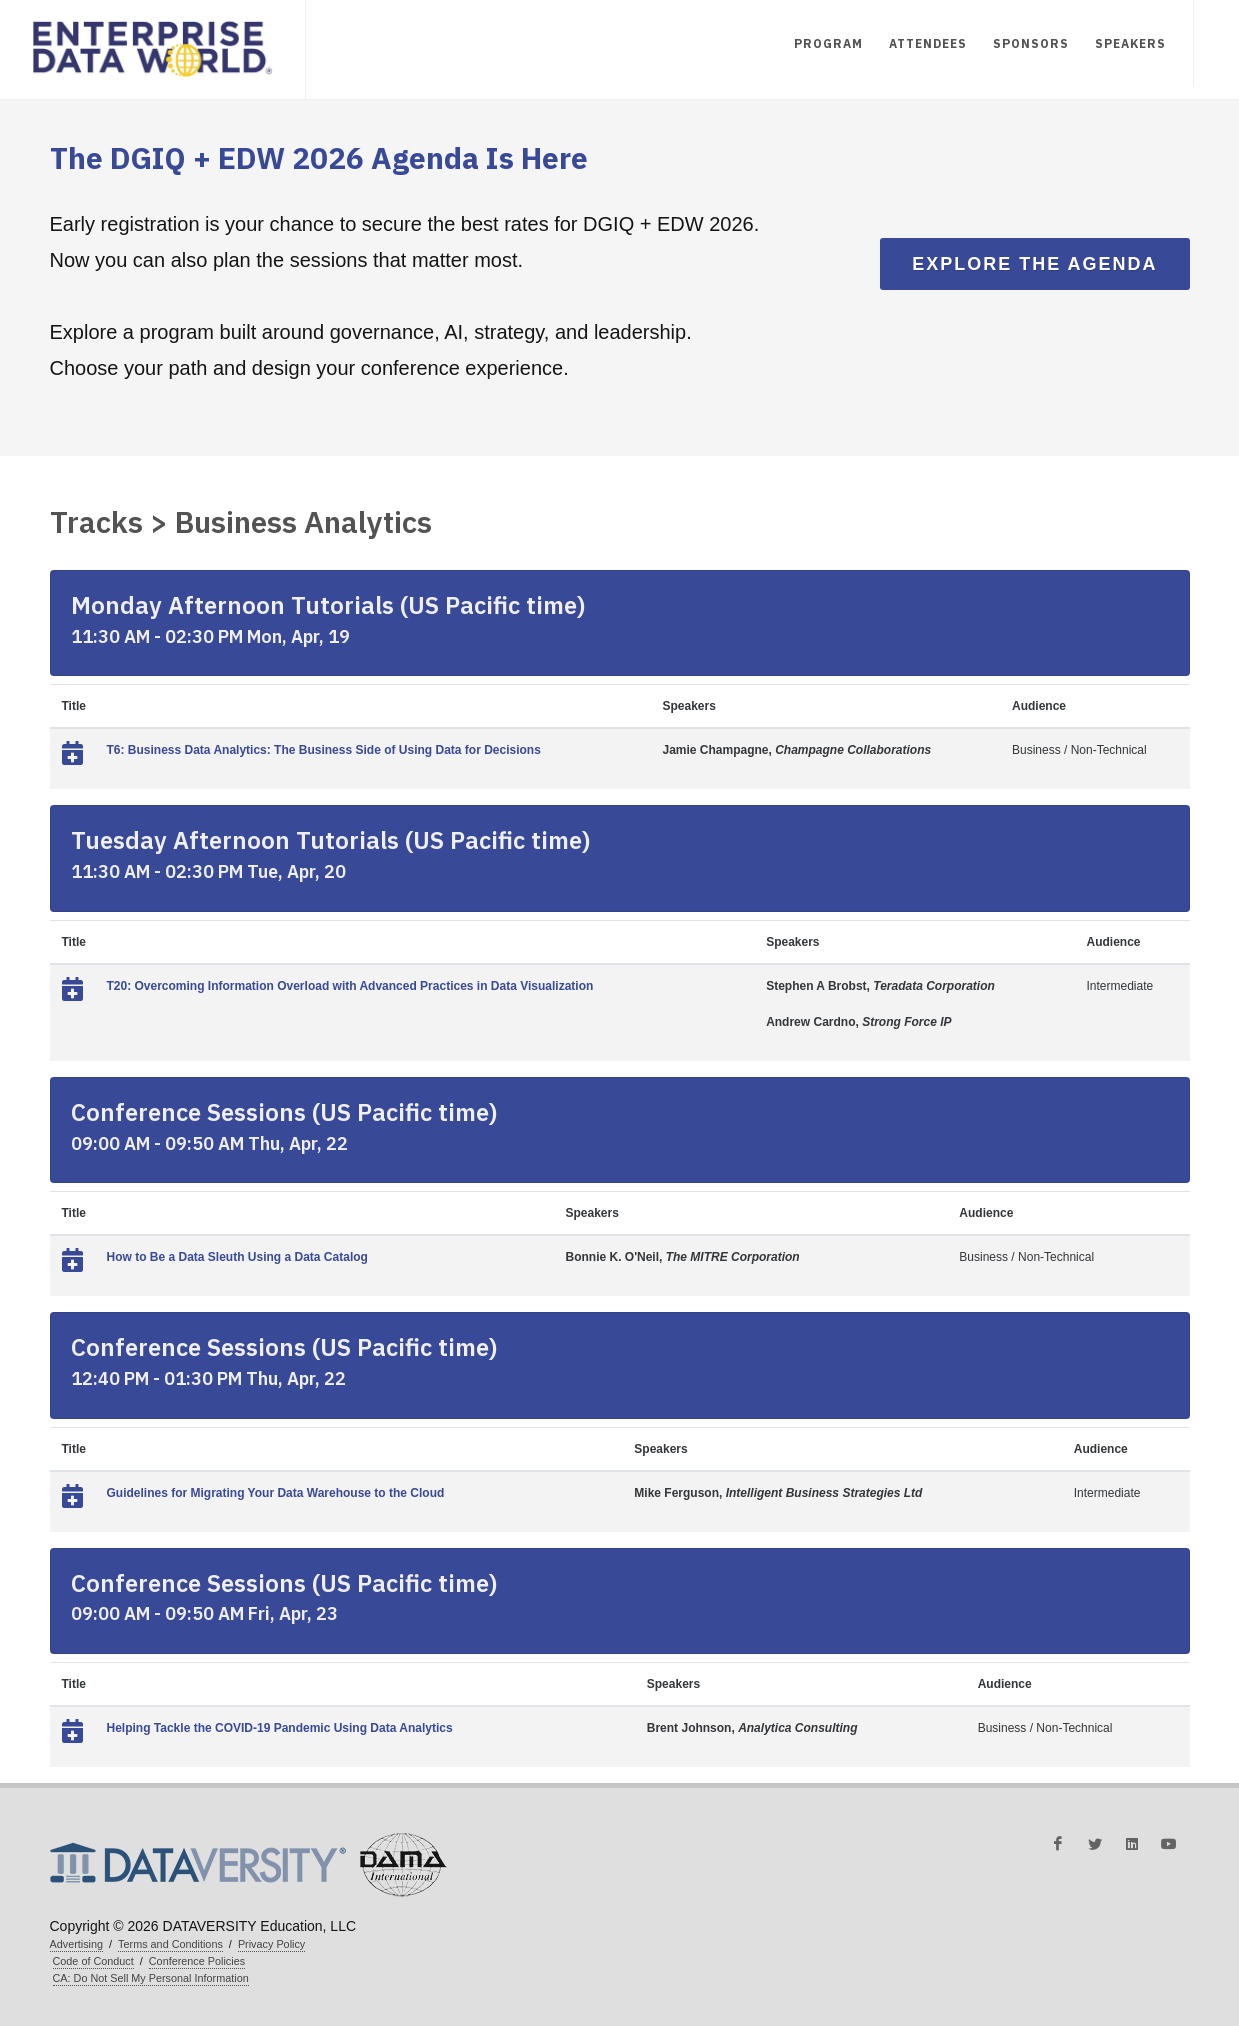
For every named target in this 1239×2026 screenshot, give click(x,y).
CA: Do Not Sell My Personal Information (151, 1978)
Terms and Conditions (170, 1944)
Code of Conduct (93, 1961)
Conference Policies (197, 1961)
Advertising (77, 1944)
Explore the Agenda (1034, 264)
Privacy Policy (271, 1944)
